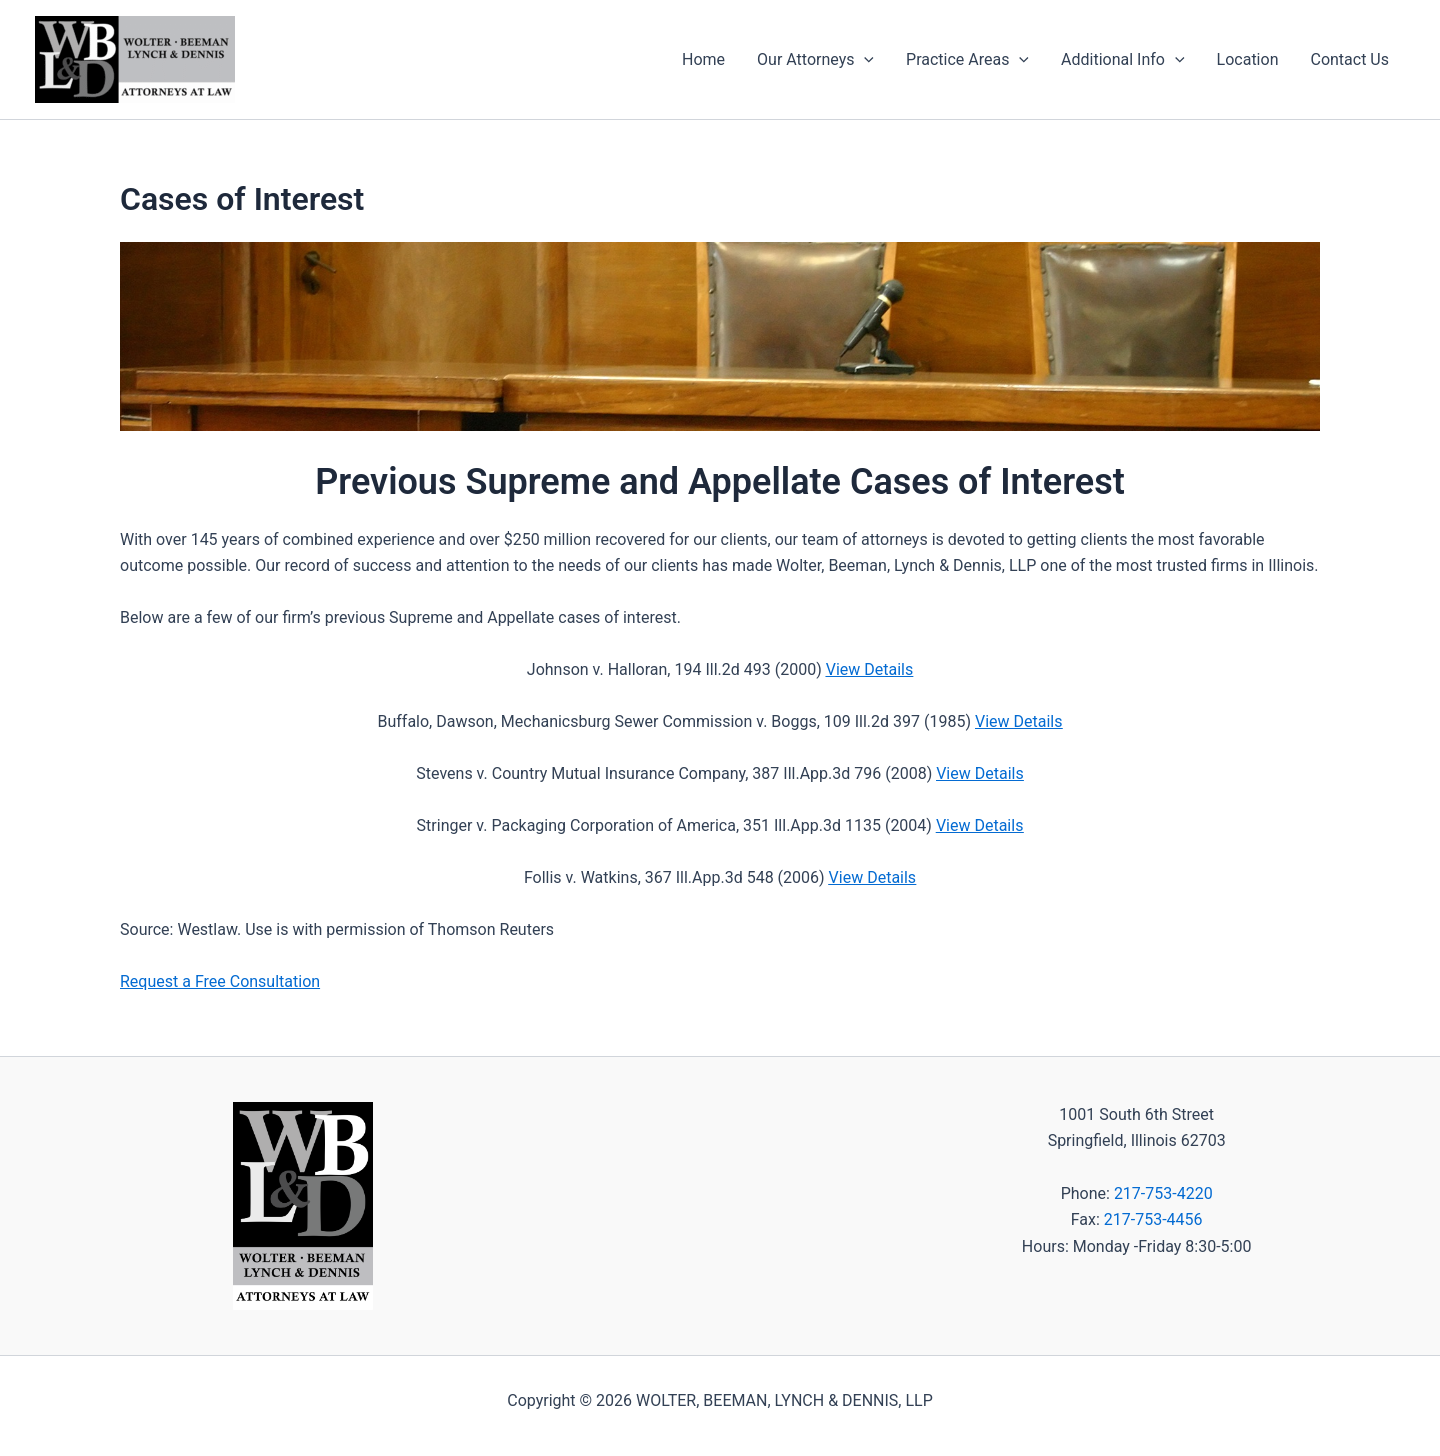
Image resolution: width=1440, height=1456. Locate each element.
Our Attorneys (815, 60)
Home (703, 59)
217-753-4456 (1153, 1219)
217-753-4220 (1163, 1193)
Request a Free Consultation (220, 981)
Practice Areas (967, 60)
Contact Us (1349, 59)
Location (1248, 59)
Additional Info (1123, 60)
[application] (864, 60)
